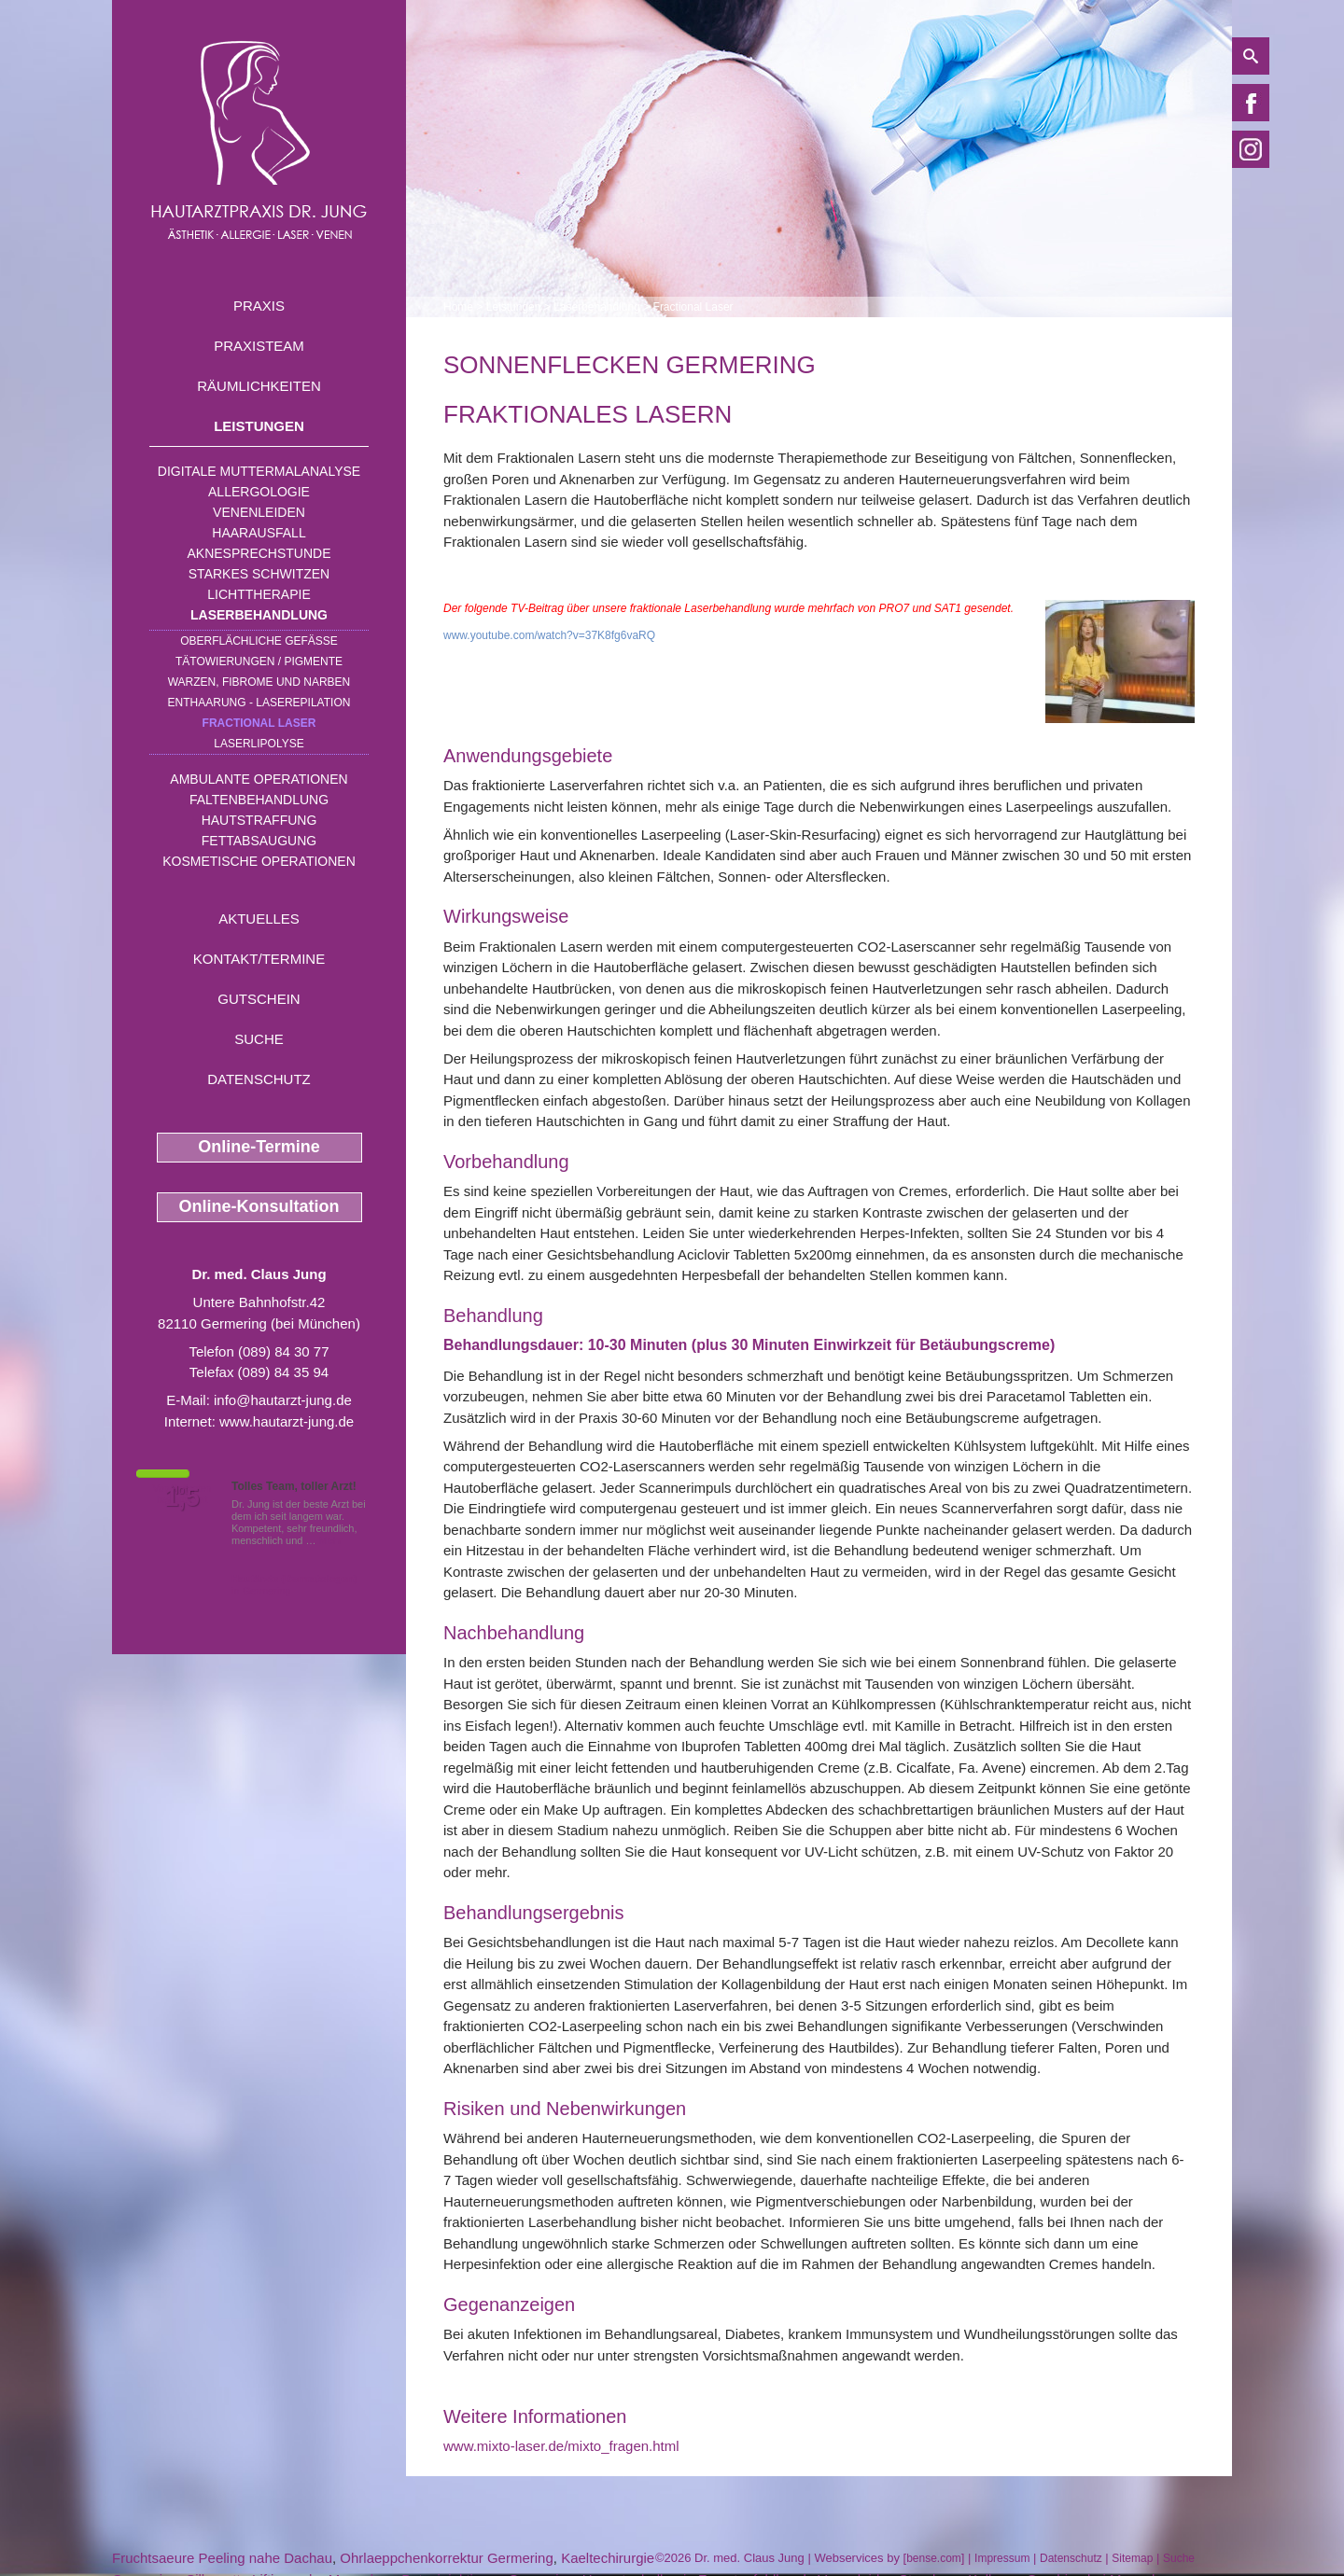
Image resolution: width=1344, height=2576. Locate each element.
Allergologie (259, 491)
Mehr (331, 1540)
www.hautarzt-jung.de (286, 1421)
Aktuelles (259, 918)
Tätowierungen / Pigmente (259, 661)
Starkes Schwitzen (259, 573)
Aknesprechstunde (258, 553)
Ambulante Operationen (258, 779)
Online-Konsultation (259, 1206)
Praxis (259, 305)
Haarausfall (258, 532)
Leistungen (259, 426)
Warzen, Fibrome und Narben (259, 682)
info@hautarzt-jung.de (283, 1400)
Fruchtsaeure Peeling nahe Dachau (222, 2558)
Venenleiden (259, 512)
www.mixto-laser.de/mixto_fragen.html (561, 2446)
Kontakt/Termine (259, 959)
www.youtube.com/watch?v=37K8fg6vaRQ (549, 635)
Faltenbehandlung (259, 799)
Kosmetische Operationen (259, 861)
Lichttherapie (258, 594)
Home (458, 306)
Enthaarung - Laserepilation (259, 702)
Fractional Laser (259, 723)
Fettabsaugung (259, 840)
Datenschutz (259, 1079)
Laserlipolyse (259, 743)
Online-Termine (259, 1146)
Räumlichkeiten (259, 386)
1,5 (182, 1497)
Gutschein (258, 999)
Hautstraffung (259, 820)
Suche (259, 1039)
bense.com (933, 2558)
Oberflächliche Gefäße (259, 640)
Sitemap (1132, 2558)
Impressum (1001, 2558)
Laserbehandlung (259, 614)
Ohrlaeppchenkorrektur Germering (446, 2558)
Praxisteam (259, 346)
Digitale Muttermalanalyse (259, 471)
